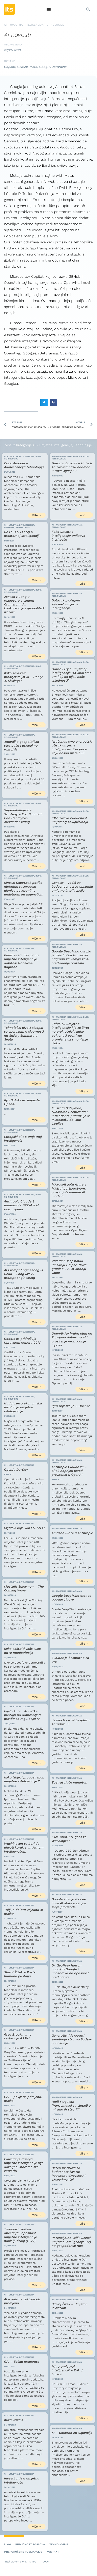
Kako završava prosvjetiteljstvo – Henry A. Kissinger (23, 677)
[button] (48, 9)
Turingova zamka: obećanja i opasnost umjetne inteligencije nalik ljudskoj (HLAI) (20, 2235)
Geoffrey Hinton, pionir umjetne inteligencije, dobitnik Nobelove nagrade (22, 961)
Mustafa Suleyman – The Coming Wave (24, 1588)
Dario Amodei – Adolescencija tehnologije (24, 465)
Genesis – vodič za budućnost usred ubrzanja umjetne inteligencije (72, 886)
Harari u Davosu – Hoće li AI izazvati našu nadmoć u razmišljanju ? (72, 467)
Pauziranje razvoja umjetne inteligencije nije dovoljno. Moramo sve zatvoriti (23, 2165)
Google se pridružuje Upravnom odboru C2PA (22, 1340)
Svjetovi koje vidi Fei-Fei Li (24, 1528)
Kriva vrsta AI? (15, 2420)
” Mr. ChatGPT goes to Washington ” (69, 1839)
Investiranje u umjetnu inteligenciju (21, 2480)
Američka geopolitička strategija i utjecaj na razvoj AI (21, 745)
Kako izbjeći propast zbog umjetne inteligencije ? (24, 1779)
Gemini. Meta (27, 67)
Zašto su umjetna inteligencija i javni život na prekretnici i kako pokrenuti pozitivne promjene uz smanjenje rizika (70, 1033)
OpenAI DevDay (16, 1469)
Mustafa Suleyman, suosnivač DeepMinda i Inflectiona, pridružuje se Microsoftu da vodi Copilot (71, 1116)
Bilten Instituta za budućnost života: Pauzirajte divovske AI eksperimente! (69, 2174)
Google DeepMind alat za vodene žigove (71, 1597)
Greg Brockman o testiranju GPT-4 (17, 2036)
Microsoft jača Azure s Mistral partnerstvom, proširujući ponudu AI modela (69, 1190)
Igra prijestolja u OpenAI (71, 1406)
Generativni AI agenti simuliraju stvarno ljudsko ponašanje (72, 2039)
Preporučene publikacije (23, 2551)
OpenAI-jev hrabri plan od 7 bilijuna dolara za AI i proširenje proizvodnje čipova (72, 1339)
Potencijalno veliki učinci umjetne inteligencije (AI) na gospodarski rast (71, 2241)
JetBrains (59, 67)
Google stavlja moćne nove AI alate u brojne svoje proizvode (69, 1903)
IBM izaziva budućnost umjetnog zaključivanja (70, 820)
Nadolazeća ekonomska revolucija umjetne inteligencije (23, 1407)
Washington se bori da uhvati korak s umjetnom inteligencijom (24, 1847)
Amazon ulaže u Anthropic (72, 1533)
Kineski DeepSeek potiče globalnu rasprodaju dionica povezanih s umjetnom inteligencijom (23, 888)
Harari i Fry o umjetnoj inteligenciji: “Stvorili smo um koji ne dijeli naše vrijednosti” (72, 675)
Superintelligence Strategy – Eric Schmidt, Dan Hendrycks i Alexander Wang (23, 816)
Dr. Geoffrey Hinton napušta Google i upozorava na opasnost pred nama (70, 1971)
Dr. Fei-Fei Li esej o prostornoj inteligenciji (21, 534)
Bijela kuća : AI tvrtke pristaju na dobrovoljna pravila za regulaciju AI (22, 1715)
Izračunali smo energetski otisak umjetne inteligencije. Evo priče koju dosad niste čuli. (72, 747)
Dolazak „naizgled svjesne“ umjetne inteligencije (66, 604)
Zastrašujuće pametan (69, 1782)
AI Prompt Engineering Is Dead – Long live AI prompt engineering (23, 1274)
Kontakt (53, 2551)
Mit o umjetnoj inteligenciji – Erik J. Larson (67, 2370)
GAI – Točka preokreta (21, 2362)
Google (44, 67)
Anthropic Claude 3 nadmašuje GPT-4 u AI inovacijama (21, 1205)
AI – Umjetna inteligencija (72, 2433)
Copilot (9, 67)
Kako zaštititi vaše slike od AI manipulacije (22, 1650)
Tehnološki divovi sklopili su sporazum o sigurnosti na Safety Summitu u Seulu (24, 1033)
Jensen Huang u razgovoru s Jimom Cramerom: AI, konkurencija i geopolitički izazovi (24, 604)
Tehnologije (58, 2544)
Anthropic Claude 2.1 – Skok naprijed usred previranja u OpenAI (69, 1471)
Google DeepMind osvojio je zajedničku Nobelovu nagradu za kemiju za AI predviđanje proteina (71, 957)
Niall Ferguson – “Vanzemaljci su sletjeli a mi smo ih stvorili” (71, 2105)
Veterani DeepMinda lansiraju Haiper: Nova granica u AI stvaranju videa (69, 1267)
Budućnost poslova (30, 2544)
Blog (7, 2544)
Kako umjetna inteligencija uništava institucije (68, 535)
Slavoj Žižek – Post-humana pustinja (19, 1974)
